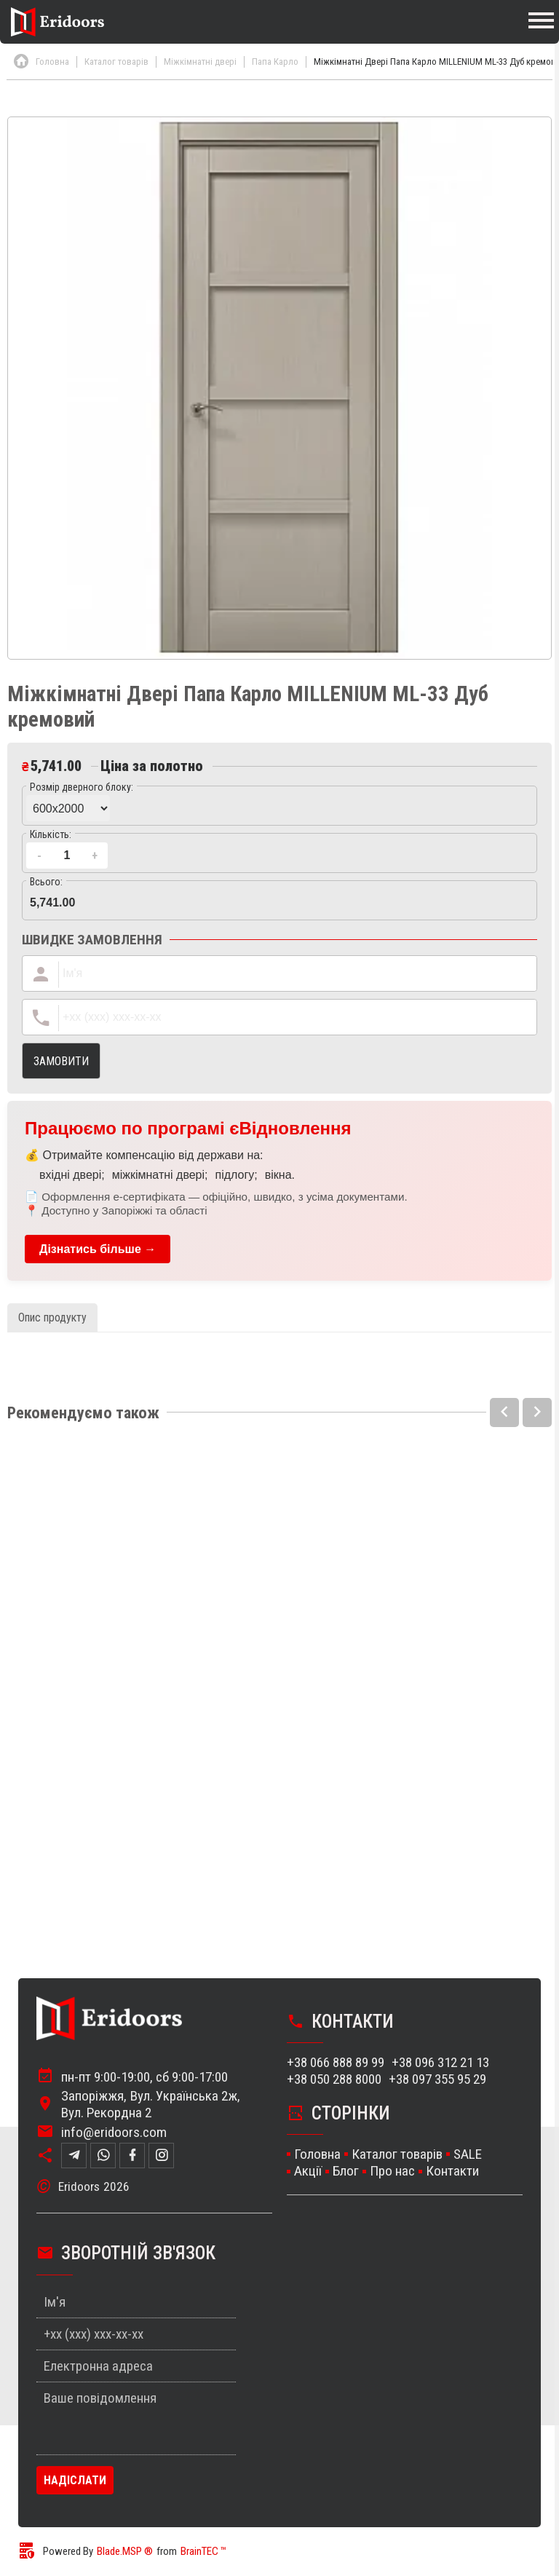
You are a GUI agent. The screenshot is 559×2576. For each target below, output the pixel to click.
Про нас (392, 2172)
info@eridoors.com (114, 2133)
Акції (308, 2172)
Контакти (452, 2172)
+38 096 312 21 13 (440, 2063)
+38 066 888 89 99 (335, 2063)
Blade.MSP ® (125, 2552)
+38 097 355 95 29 (437, 2080)
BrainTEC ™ (203, 2552)
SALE (467, 2155)
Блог (346, 2172)
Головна (317, 2155)
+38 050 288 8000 (334, 2080)
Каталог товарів (397, 2155)
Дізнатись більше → (97, 1249)
